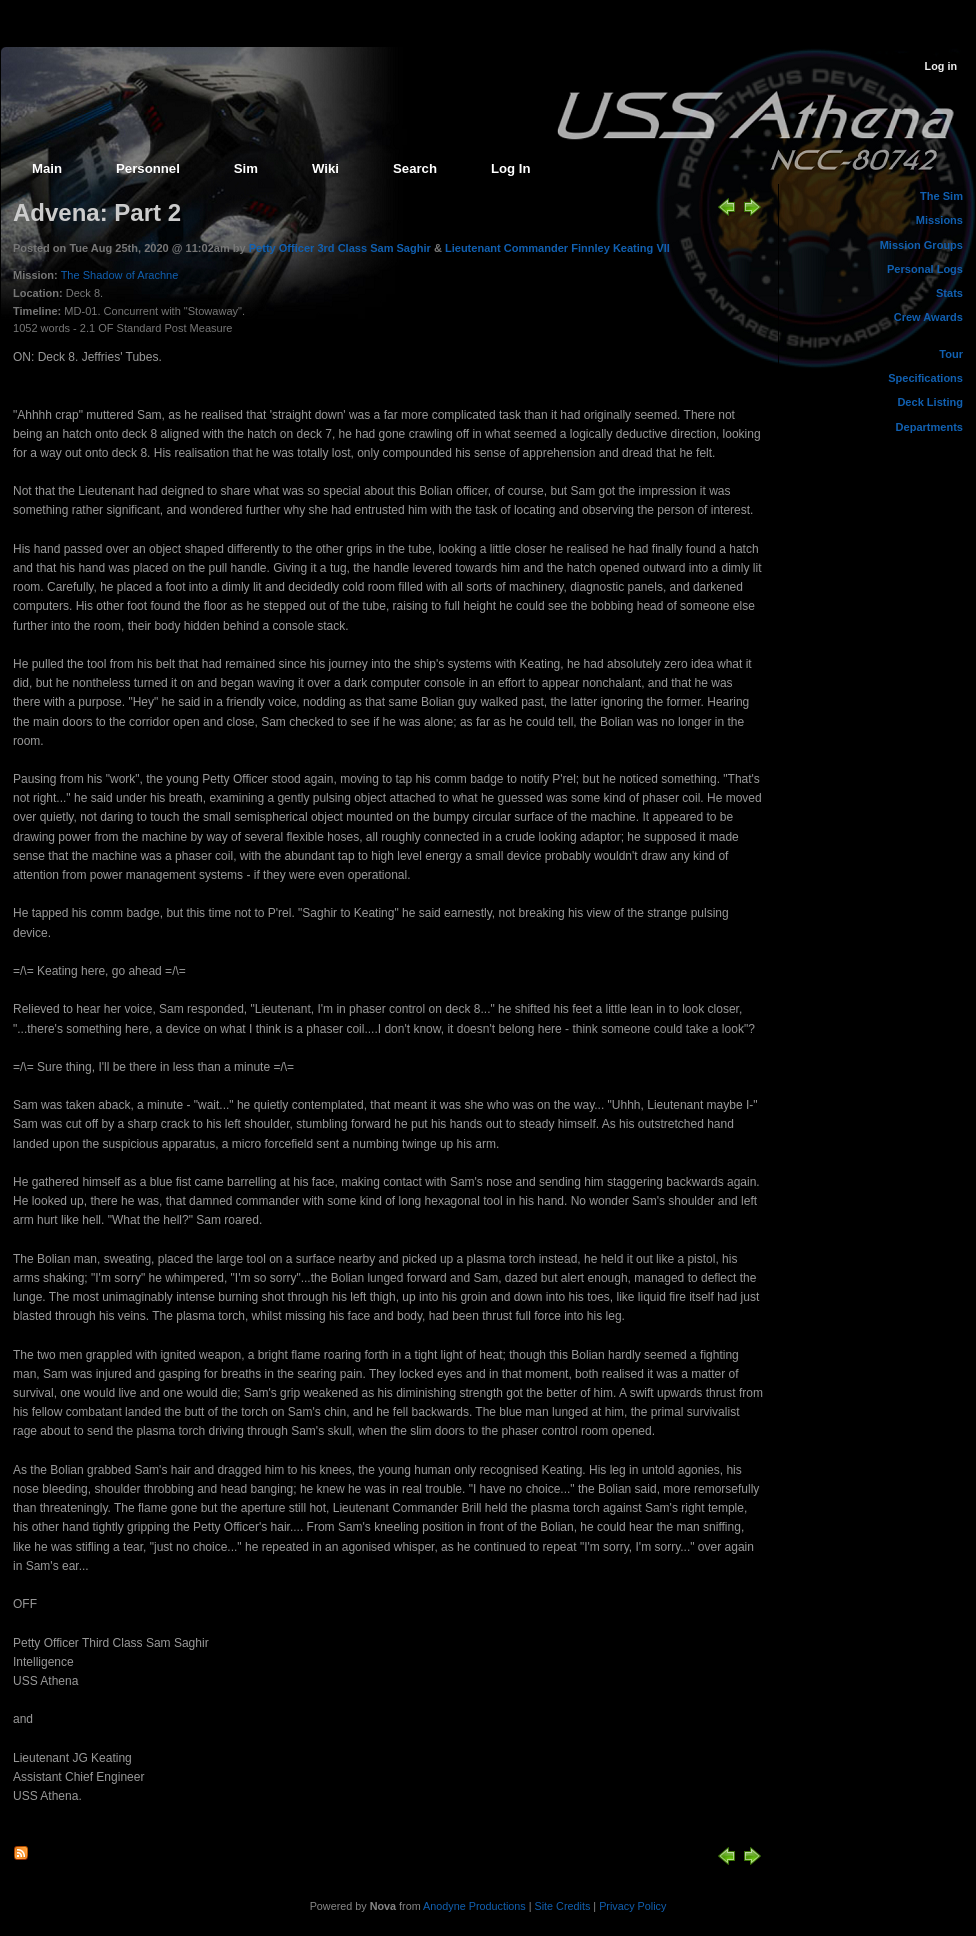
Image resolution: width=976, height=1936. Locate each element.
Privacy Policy (632, 1906)
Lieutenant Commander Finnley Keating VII (557, 248)
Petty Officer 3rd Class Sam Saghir (341, 248)
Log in (941, 66)
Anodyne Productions (474, 1906)
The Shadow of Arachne (120, 275)
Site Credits (563, 1906)
